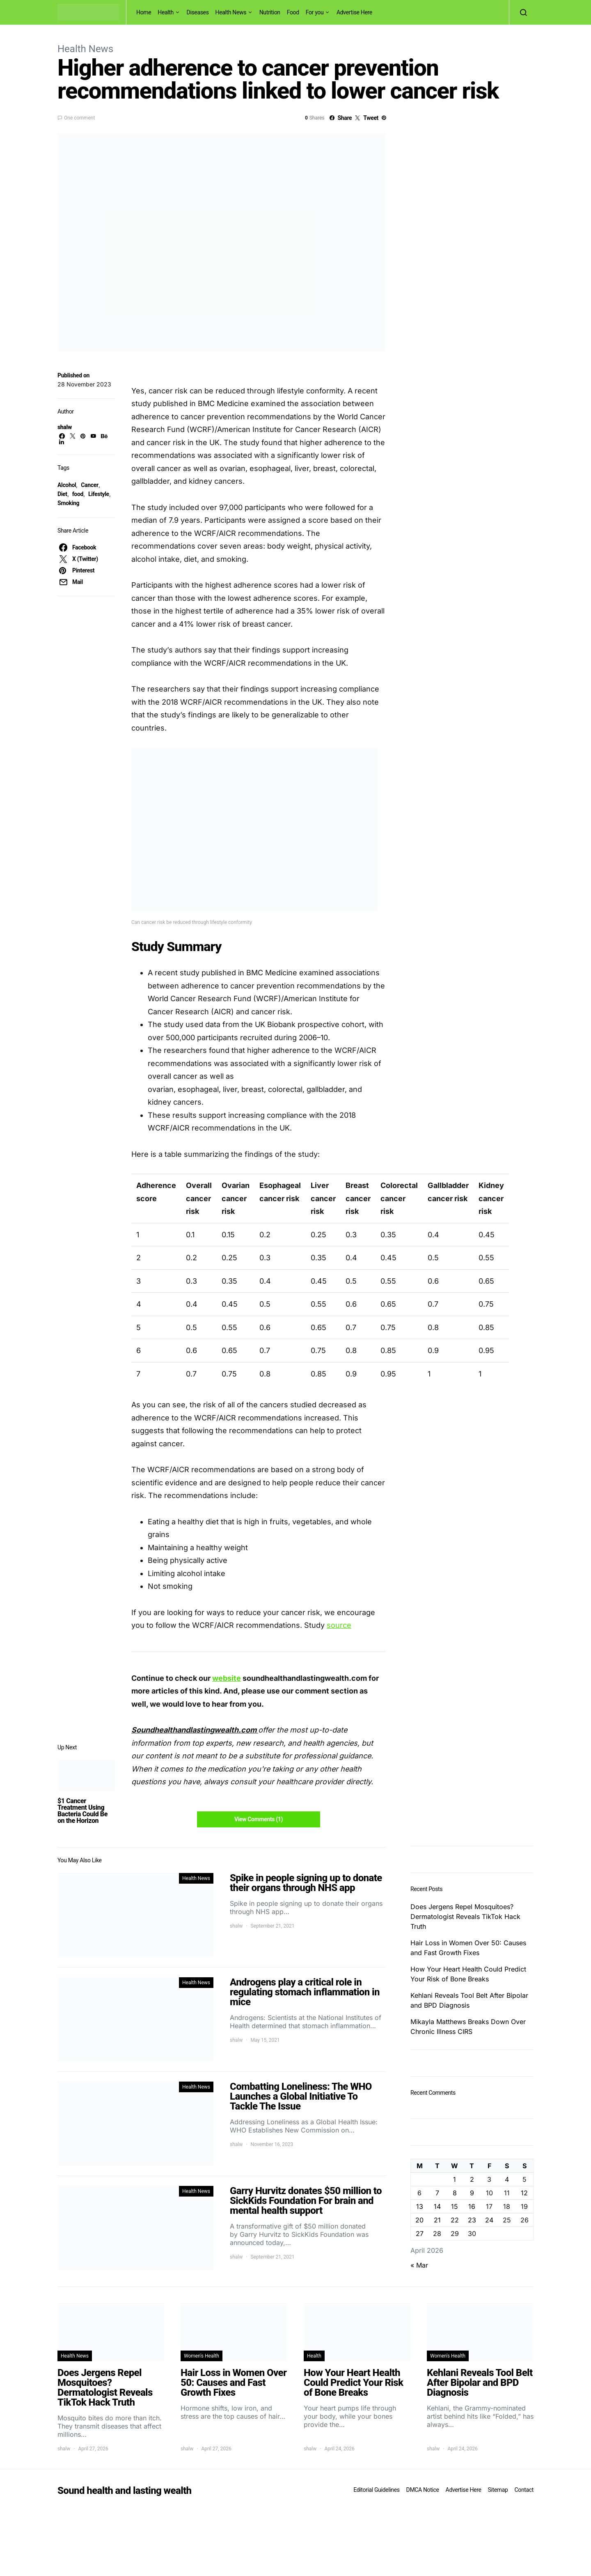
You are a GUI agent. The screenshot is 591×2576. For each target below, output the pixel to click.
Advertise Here (354, 12)
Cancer (89, 485)
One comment (79, 118)
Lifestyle (98, 494)
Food (293, 12)
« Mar (419, 2265)
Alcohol (66, 485)
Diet (62, 494)
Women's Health (201, 2356)
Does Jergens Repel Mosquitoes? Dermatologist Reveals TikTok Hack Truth (465, 1916)
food (77, 494)
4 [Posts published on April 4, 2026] (507, 2179)
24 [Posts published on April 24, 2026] (489, 2220)
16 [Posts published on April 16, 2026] (471, 2206)
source (339, 1625)
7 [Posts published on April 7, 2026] (437, 2193)
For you (315, 12)
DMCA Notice (422, 2489)
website (226, 1678)
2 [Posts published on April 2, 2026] (472, 2179)
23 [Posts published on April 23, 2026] (472, 2220)
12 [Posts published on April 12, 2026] (524, 2193)
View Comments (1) (258, 1819)
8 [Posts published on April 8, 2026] (455, 2193)
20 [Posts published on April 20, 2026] (419, 2220)
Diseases (198, 12)
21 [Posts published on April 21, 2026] (437, 2220)
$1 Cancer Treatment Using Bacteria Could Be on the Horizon (82, 1811)
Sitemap (498, 2489)
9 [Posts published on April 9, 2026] (472, 2193)
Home (143, 12)
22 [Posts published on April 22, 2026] (455, 2220)
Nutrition (269, 12)
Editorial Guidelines (376, 2489)
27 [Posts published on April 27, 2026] (420, 2233)
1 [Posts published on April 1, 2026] (454, 2179)
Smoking (68, 503)
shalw (64, 427)
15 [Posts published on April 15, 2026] (454, 2206)
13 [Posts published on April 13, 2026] (419, 2206)
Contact (524, 2489)
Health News (231, 12)
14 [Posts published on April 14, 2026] (437, 2206)
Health (166, 12)
